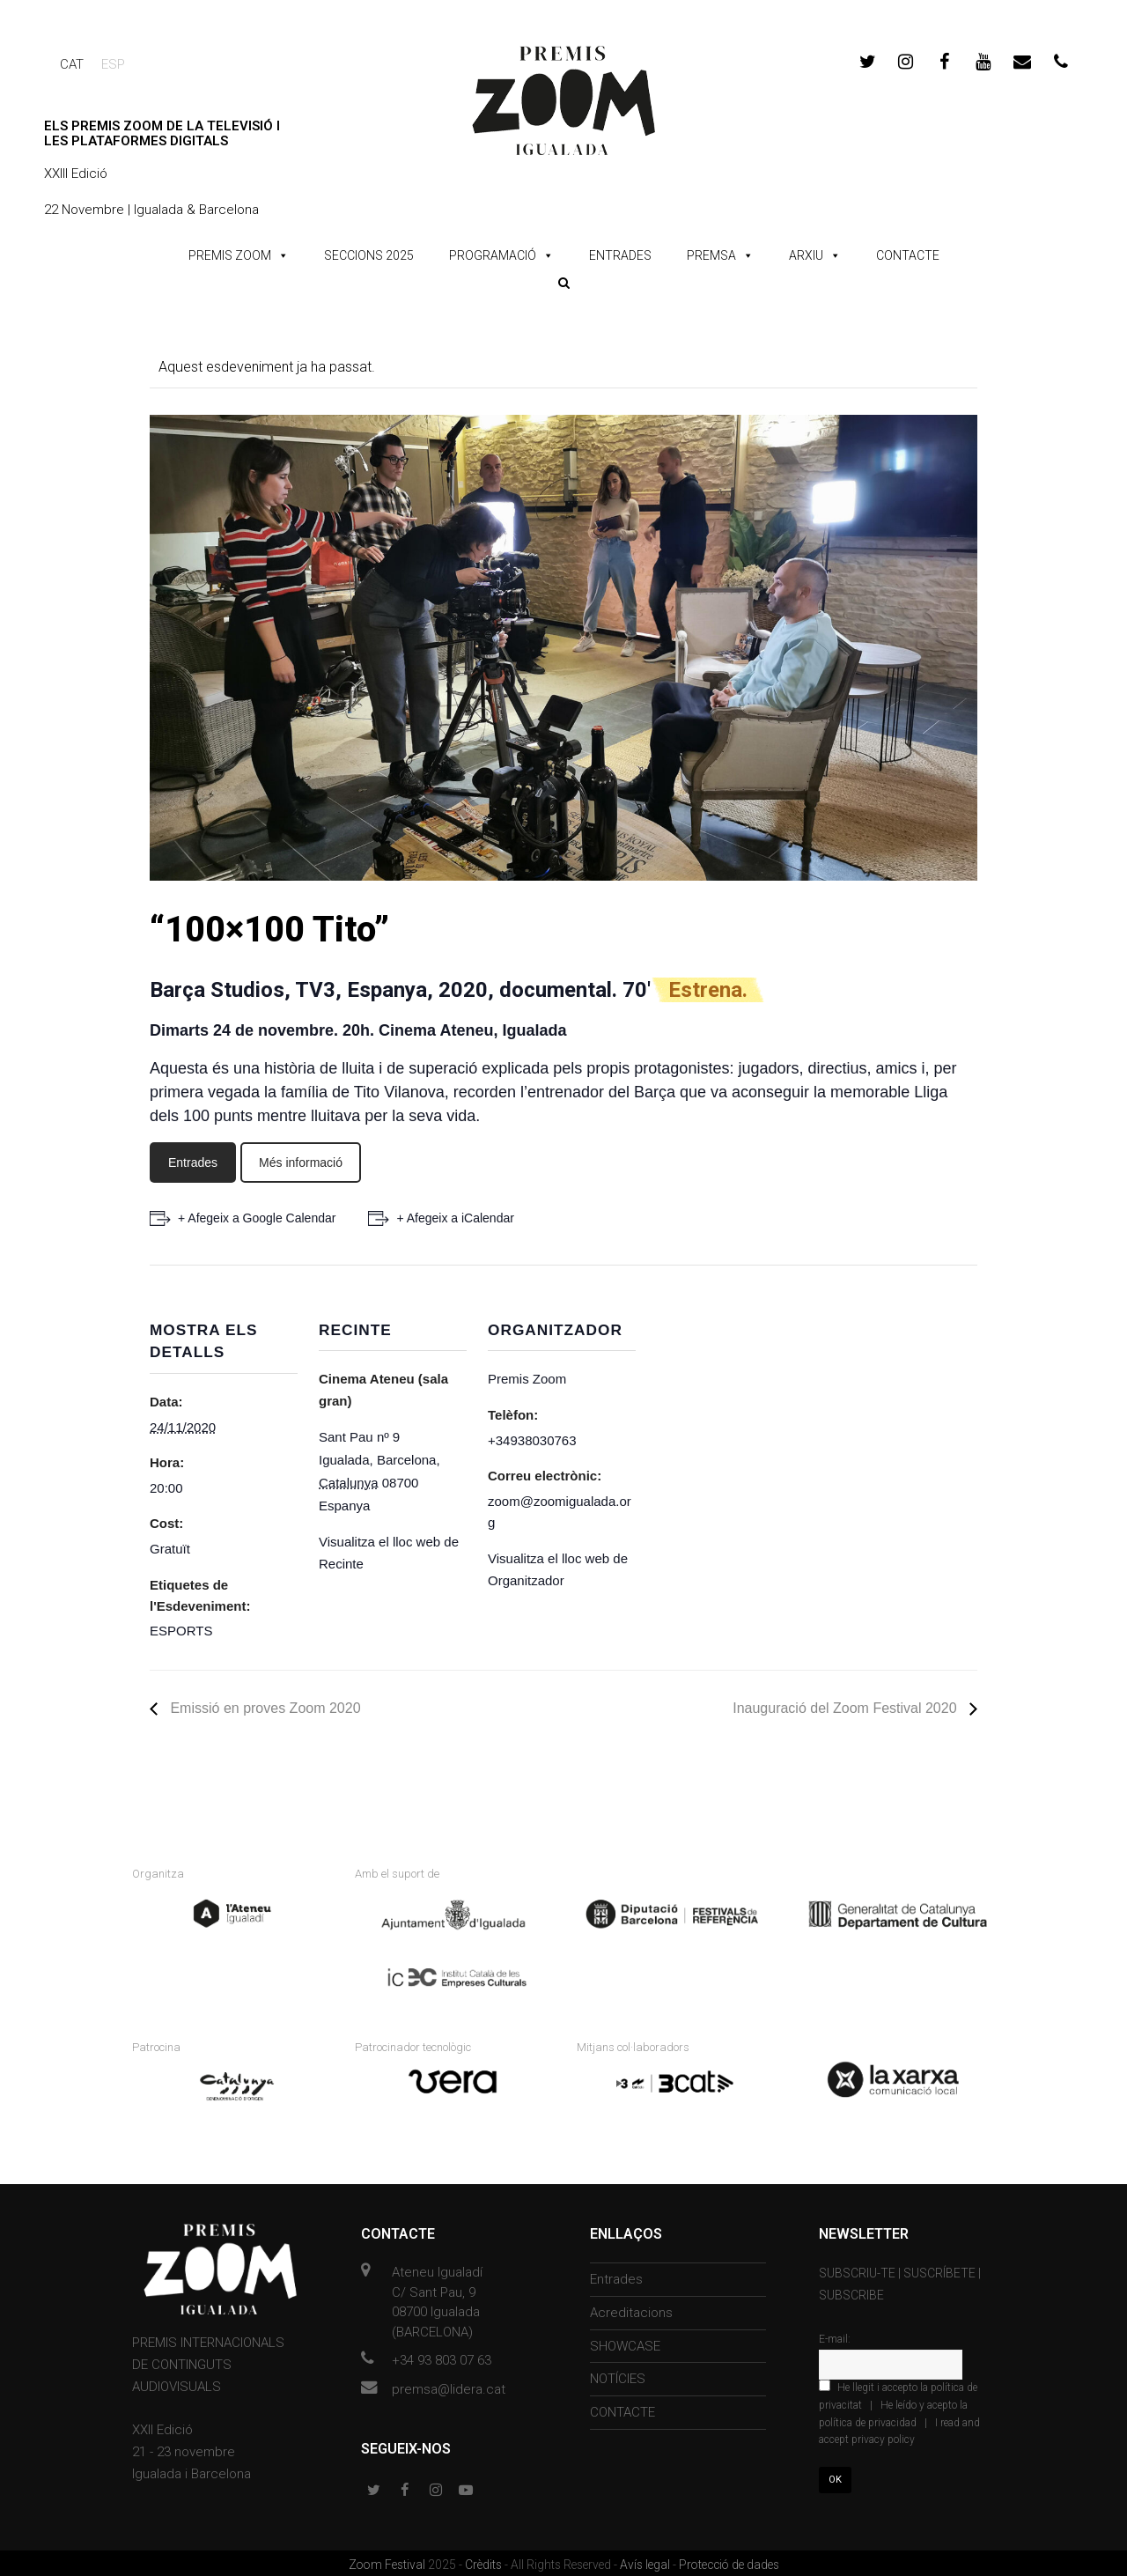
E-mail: (835, 2336)
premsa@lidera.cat (448, 2386)
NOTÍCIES (617, 2376)
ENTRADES (620, 255)
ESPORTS (181, 1630)
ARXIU (806, 255)
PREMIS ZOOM (229, 255)
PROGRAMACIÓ (492, 255)
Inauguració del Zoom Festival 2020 (847, 1708)
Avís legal (646, 2561)
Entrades (192, 1162)
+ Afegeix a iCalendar (457, 1218)
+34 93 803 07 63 (441, 2358)
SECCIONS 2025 (369, 255)
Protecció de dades (729, 2561)
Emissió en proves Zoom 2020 (263, 1708)
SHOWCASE (625, 2343)
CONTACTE (907, 255)
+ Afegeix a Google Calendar (256, 1218)
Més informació (301, 1162)
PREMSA (711, 255)
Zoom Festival (388, 2561)
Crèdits (485, 2561)
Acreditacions (631, 2310)
